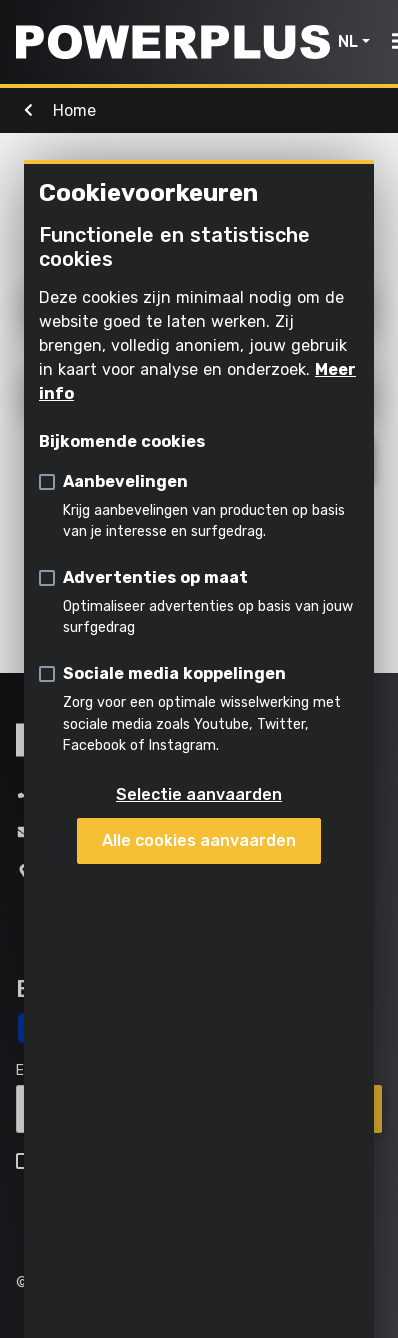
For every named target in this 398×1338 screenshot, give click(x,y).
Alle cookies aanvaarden (199, 840)
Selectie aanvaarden (199, 794)
